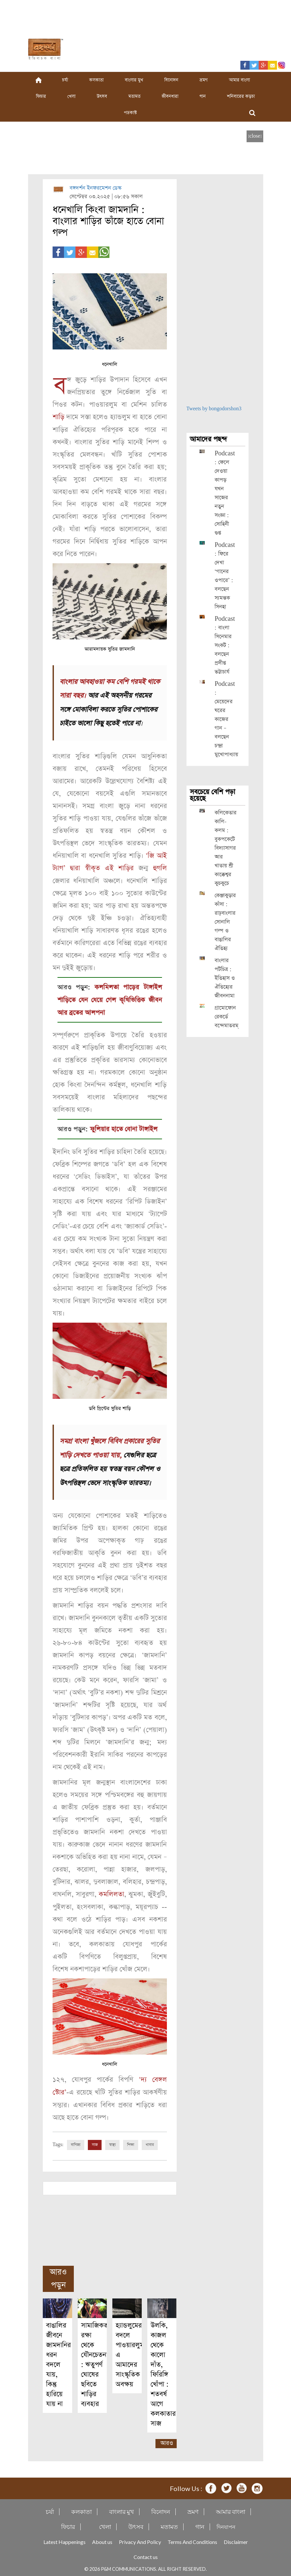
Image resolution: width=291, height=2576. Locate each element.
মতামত (134, 96)
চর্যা (65, 80)
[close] (255, 136)
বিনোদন (171, 80)
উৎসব (102, 96)
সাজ (95, 2142)
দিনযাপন (226, 2524)
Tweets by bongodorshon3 (214, 409)
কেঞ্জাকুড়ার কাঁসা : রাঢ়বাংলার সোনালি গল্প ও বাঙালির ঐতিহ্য (225, 922)
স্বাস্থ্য (112, 2142)
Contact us (146, 2554)
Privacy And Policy (140, 2539)
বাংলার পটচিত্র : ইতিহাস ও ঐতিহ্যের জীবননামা (225, 978)
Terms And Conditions (192, 2539)
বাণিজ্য (75, 2142)
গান (203, 96)
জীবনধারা (170, 96)
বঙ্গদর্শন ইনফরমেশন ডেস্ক (95, 188)
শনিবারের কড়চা (241, 96)
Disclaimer (236, 2539)
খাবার (150, 2142)
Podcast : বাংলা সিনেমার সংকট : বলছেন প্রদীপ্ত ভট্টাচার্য (225, 645)
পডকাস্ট (130, 113)
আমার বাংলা (239, 80)
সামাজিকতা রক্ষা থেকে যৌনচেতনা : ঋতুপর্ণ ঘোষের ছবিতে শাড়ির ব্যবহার (95, 2362)
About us (102, 2539)
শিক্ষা (130, 2142)
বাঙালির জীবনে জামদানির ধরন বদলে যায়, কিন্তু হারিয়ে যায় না (58, 2362)
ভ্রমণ (204, 80)
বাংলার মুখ (134, 80)
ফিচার (41, 96)
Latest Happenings (64, 2539)
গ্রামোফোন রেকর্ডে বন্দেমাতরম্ (226, 1016)
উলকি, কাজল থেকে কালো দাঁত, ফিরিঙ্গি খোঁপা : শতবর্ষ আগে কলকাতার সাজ (163, 2372)
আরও (166, 2440)
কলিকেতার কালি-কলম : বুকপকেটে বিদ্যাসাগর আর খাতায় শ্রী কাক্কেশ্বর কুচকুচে (225, 848)
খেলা (71, 96)
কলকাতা (96, 80)
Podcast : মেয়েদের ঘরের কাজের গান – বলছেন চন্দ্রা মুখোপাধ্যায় (226, 719)
